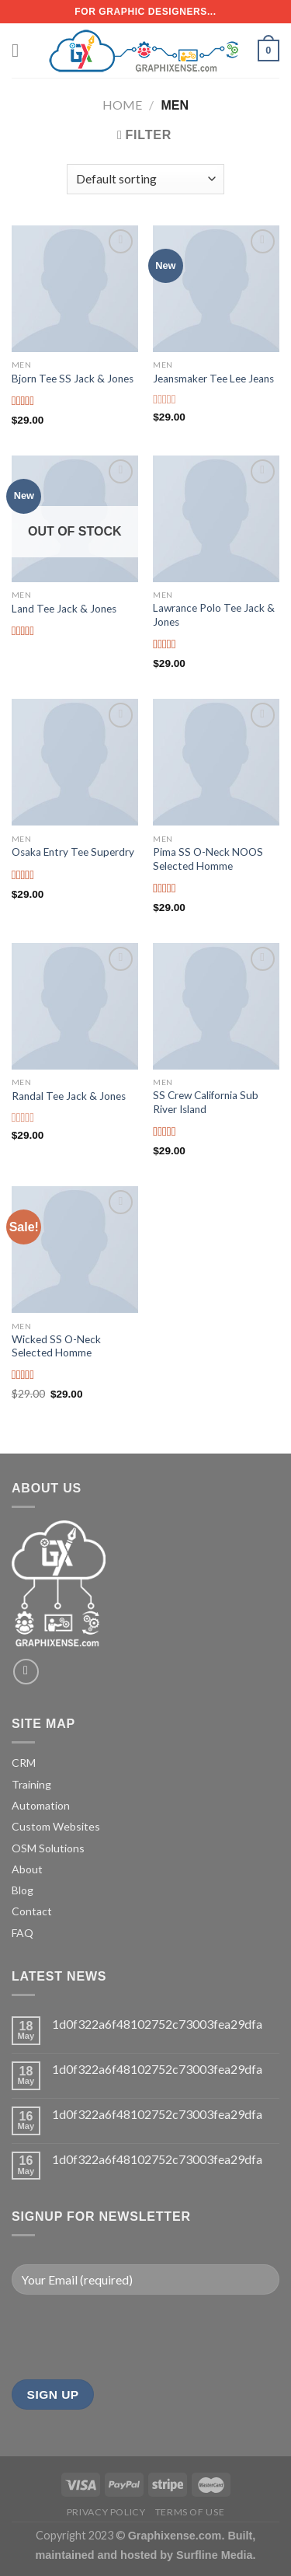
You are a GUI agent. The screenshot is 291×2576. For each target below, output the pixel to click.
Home (122, 104)
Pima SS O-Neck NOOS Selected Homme (208, 859)
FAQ (22, 1932)
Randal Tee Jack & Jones (69, 1096)
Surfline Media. (215, 2555)
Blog (22, 1890)
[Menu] (21, 50)
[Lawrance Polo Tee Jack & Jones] (216, 519)
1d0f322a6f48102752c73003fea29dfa (157, 2023)
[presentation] (130, 2337)
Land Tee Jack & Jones (64, 608)
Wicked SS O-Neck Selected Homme (56, 1346)
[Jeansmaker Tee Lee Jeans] (216, 288)
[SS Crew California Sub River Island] (216, 1006)
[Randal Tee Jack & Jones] (75, 1006)
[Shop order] (145, 179)
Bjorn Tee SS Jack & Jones (72, 378)
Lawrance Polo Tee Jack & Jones (214, 615)
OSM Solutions (48, 1848)
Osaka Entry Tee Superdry (73, 852)
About (27, 1869)
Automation (41, 1805)
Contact (32, 1911)
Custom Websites (56, 1826)
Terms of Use (189, 2512)
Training (31, 1784)
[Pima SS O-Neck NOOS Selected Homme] (216, 762)
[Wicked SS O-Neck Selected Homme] (75, 1249)
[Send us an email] (26, 1671)
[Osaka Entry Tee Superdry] (75, 762)
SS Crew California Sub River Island (205, 1102)
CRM (24, 1762)
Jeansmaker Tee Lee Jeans (213, 378)
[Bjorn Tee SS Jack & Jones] (75, 288)
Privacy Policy (106, 2512)
